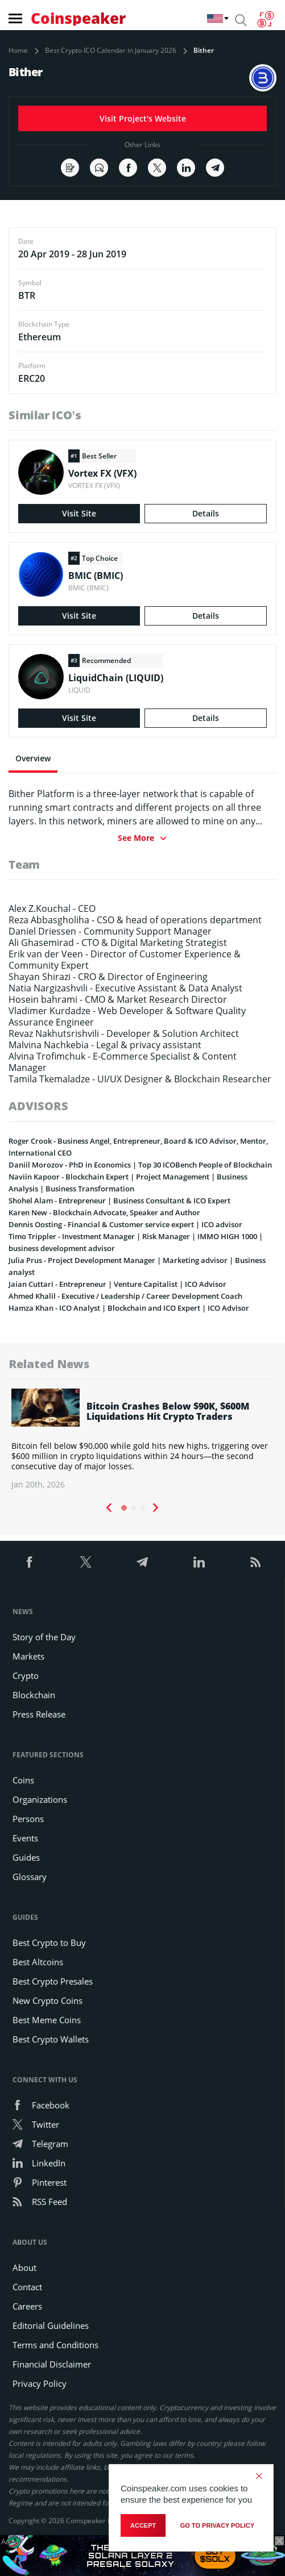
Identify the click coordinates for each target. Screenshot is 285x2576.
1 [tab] (124, 1508)
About (24, 2267)
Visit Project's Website (143, 118)
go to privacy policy (217, 2525)
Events (25, 1838)
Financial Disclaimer (52, 2364)
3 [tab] (143, 1508)
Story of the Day (44, 1637)
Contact (27, 2286)
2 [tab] (133, 1508)
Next (156, 1508)
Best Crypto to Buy (49, 1942)
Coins (23, 1780)
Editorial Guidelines (51, 2325)
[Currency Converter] (265, 19)
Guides (26, 1857)
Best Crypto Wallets (51, 2039)
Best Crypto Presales (53, 1981)
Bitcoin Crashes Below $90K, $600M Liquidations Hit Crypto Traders (167, 1411)
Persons (28, 1818)
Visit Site (79, 513)
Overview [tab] (33, 758)
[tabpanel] (142, 1439)
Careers (27, 2306)
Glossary (30, 1876)
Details (205, 513)
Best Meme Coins (47, 2019)
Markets (28, 1656)
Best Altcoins (38, 1962)
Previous (108, 1508)
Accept (143, 2525)
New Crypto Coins (47, 2000)
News (23, 1611)
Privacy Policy (40, 2383)
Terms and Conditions (55, 2344)
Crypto (26, 1675)
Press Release (39, 1714)
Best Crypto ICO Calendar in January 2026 (110, 50)
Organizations (40, 1799)
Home (18, 50)
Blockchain (34, 1694)
